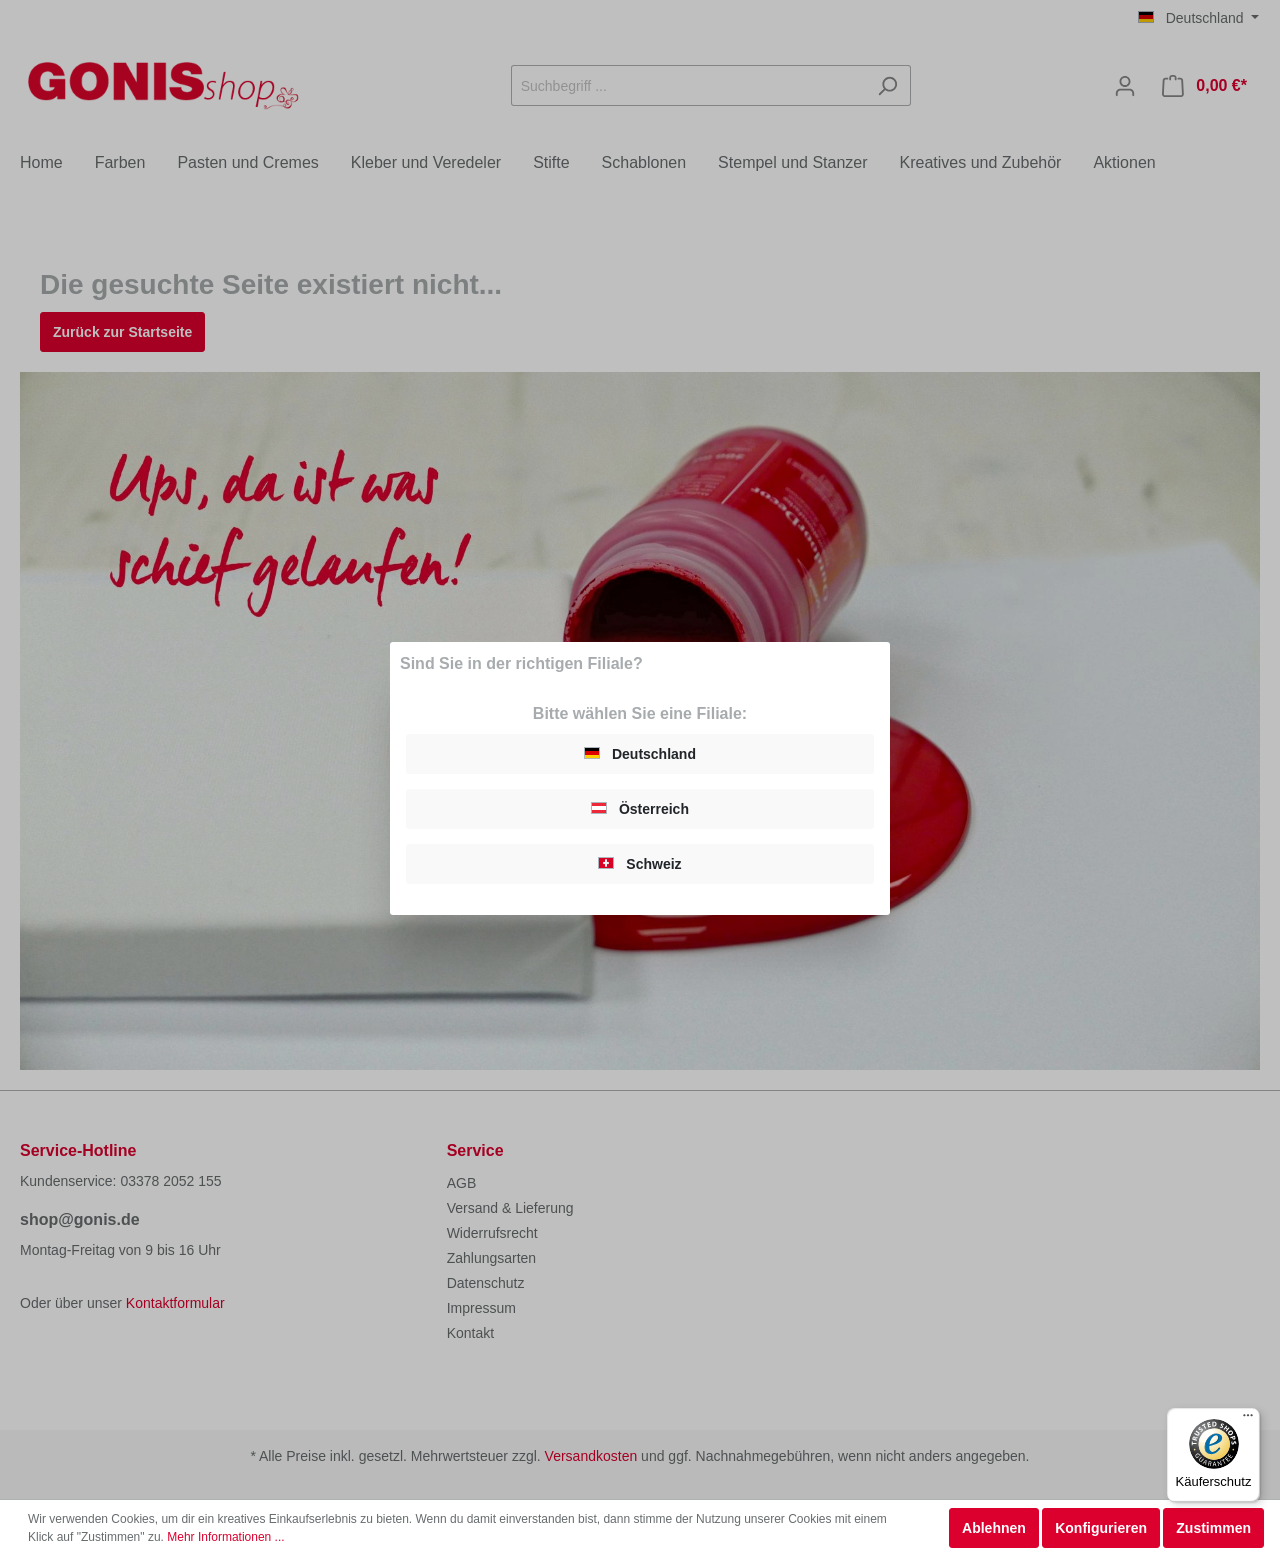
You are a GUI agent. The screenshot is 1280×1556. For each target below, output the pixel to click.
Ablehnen (994, 1528)
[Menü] (1248, 1420)
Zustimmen (1213, 1528)
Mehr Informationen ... (225, 1537)
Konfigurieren (1101, 1528)
